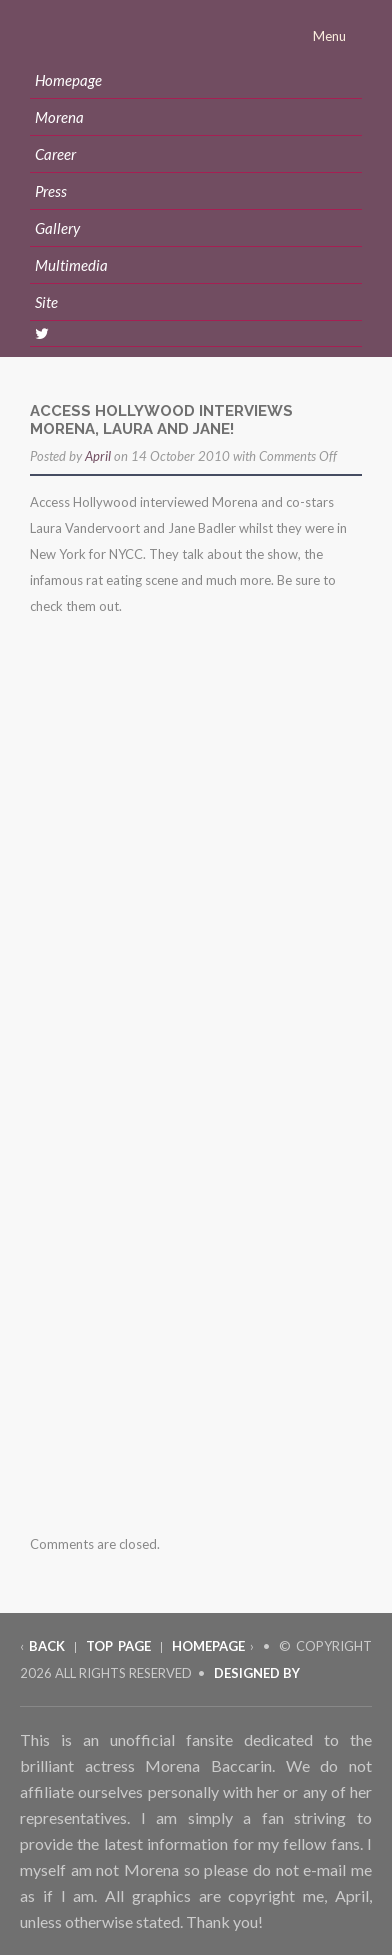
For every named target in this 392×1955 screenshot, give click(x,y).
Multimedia (71, 265)
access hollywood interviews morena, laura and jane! (161, 420)
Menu (331, 36)
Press (51, 191)
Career (55, 154)
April (98, 456)
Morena (59, 117)
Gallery (57, 228)
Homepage (68, 80)
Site (46, 302)
